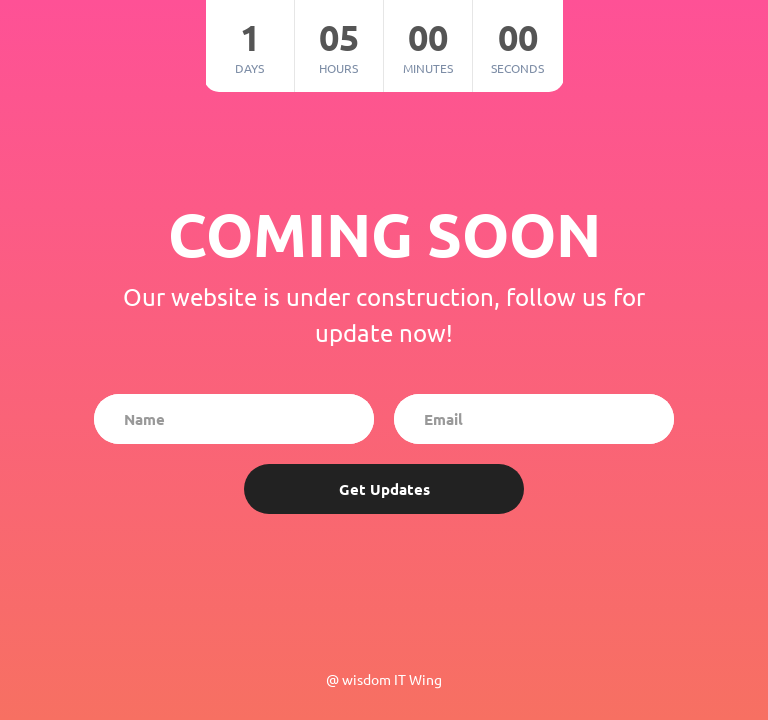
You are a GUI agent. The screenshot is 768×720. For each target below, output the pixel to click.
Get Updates (384, 489)
